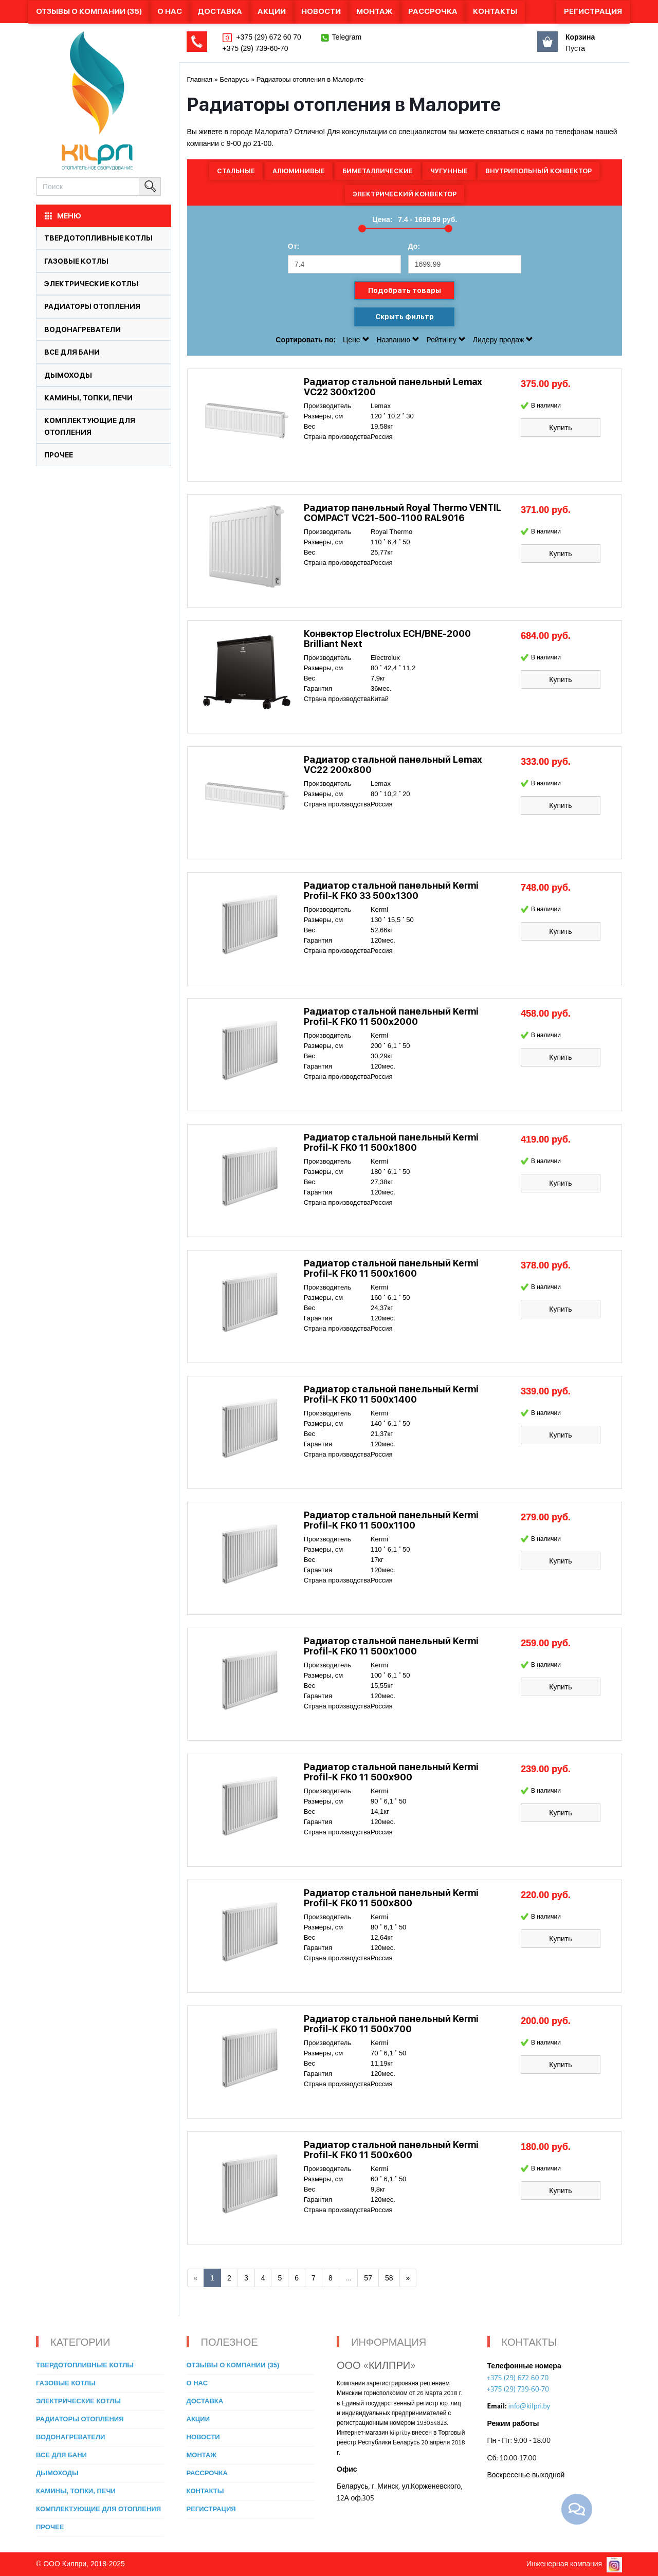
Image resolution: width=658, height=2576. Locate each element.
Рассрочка (433, 11)
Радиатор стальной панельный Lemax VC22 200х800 (393, 764)
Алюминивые (298, 171)
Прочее (58, 455)
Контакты (495, 11)
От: (293, 246)
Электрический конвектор (404, 194)
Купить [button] (560, 428)
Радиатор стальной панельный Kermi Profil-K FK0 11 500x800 (391, 1897)
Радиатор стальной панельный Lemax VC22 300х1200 (393, 386)
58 (389, 2278)
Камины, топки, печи (88, 398)
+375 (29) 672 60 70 (267, 37)
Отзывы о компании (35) (89, 11)
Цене (357, 340)
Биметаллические (377, 171)
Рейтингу (447, 340)
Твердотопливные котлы (98, 238)
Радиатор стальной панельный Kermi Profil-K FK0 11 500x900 (391, 1771)
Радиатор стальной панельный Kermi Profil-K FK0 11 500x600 (391, 2149)
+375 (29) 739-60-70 (255, 48)
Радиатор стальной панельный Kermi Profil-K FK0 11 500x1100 (391, 1520)
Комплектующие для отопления (98, 2509)
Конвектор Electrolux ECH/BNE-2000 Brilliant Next (387, 638)
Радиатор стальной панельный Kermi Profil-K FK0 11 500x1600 (391, 1268)
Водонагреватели (82, 329)
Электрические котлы (91, 284)
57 (368, 2278)
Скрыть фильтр (404, 316)
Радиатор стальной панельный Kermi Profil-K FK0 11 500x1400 (391, 1394)
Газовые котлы (76, 261)
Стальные (236, 171)
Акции (272, 11)
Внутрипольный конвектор (538, 171)
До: (414, 246)
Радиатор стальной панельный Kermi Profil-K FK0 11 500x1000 (391, 1646)
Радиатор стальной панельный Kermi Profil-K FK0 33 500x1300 (391, 890)
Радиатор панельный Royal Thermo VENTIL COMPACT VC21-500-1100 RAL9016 (402, 512)
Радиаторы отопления (92, 306)
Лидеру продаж (503, 340)
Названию (398, 340)
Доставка (219, 11)
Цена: (382, 219)
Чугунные (449, 171)
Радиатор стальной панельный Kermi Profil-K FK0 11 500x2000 (391, 1016)
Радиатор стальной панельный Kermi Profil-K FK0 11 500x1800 (391, 1142)
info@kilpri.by (529, 2406)
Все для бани (72, 352)
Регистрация (593, 11)
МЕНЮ (62, 216)
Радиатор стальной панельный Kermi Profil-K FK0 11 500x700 (391, 2023)
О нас (169, 11)
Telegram (347, 37)
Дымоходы (68, 375)
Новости (321, 11)
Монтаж (374, 11)
